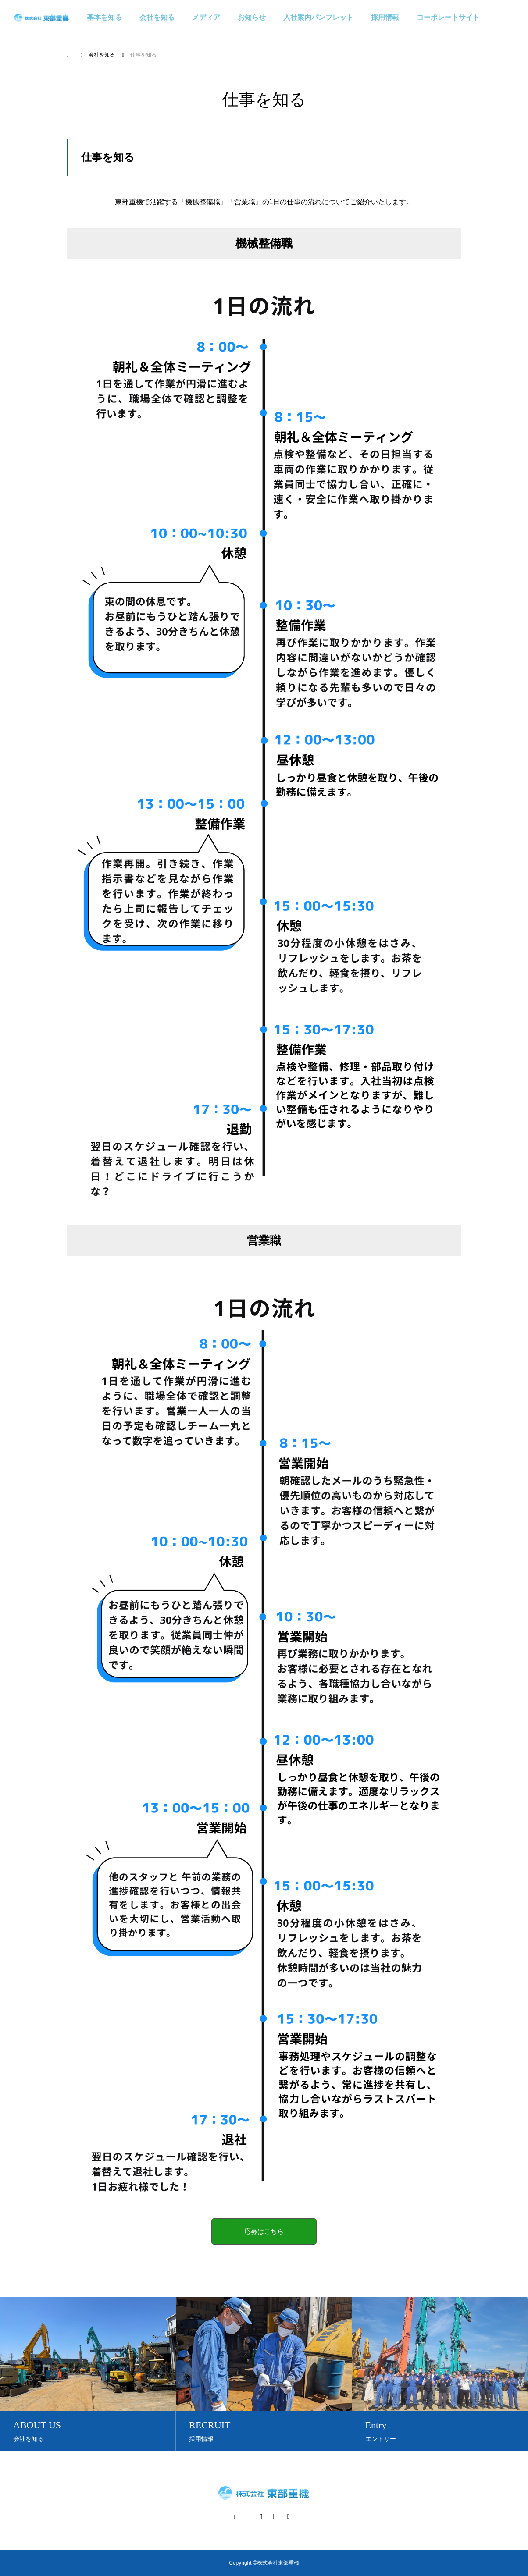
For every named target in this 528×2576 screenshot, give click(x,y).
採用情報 (385, 17)
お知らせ (252, 17)
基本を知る (104, 17)
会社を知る (157, 17)
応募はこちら (264, 2231)
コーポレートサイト (448, 17)
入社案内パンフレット (318, 17)
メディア (206, 17)
